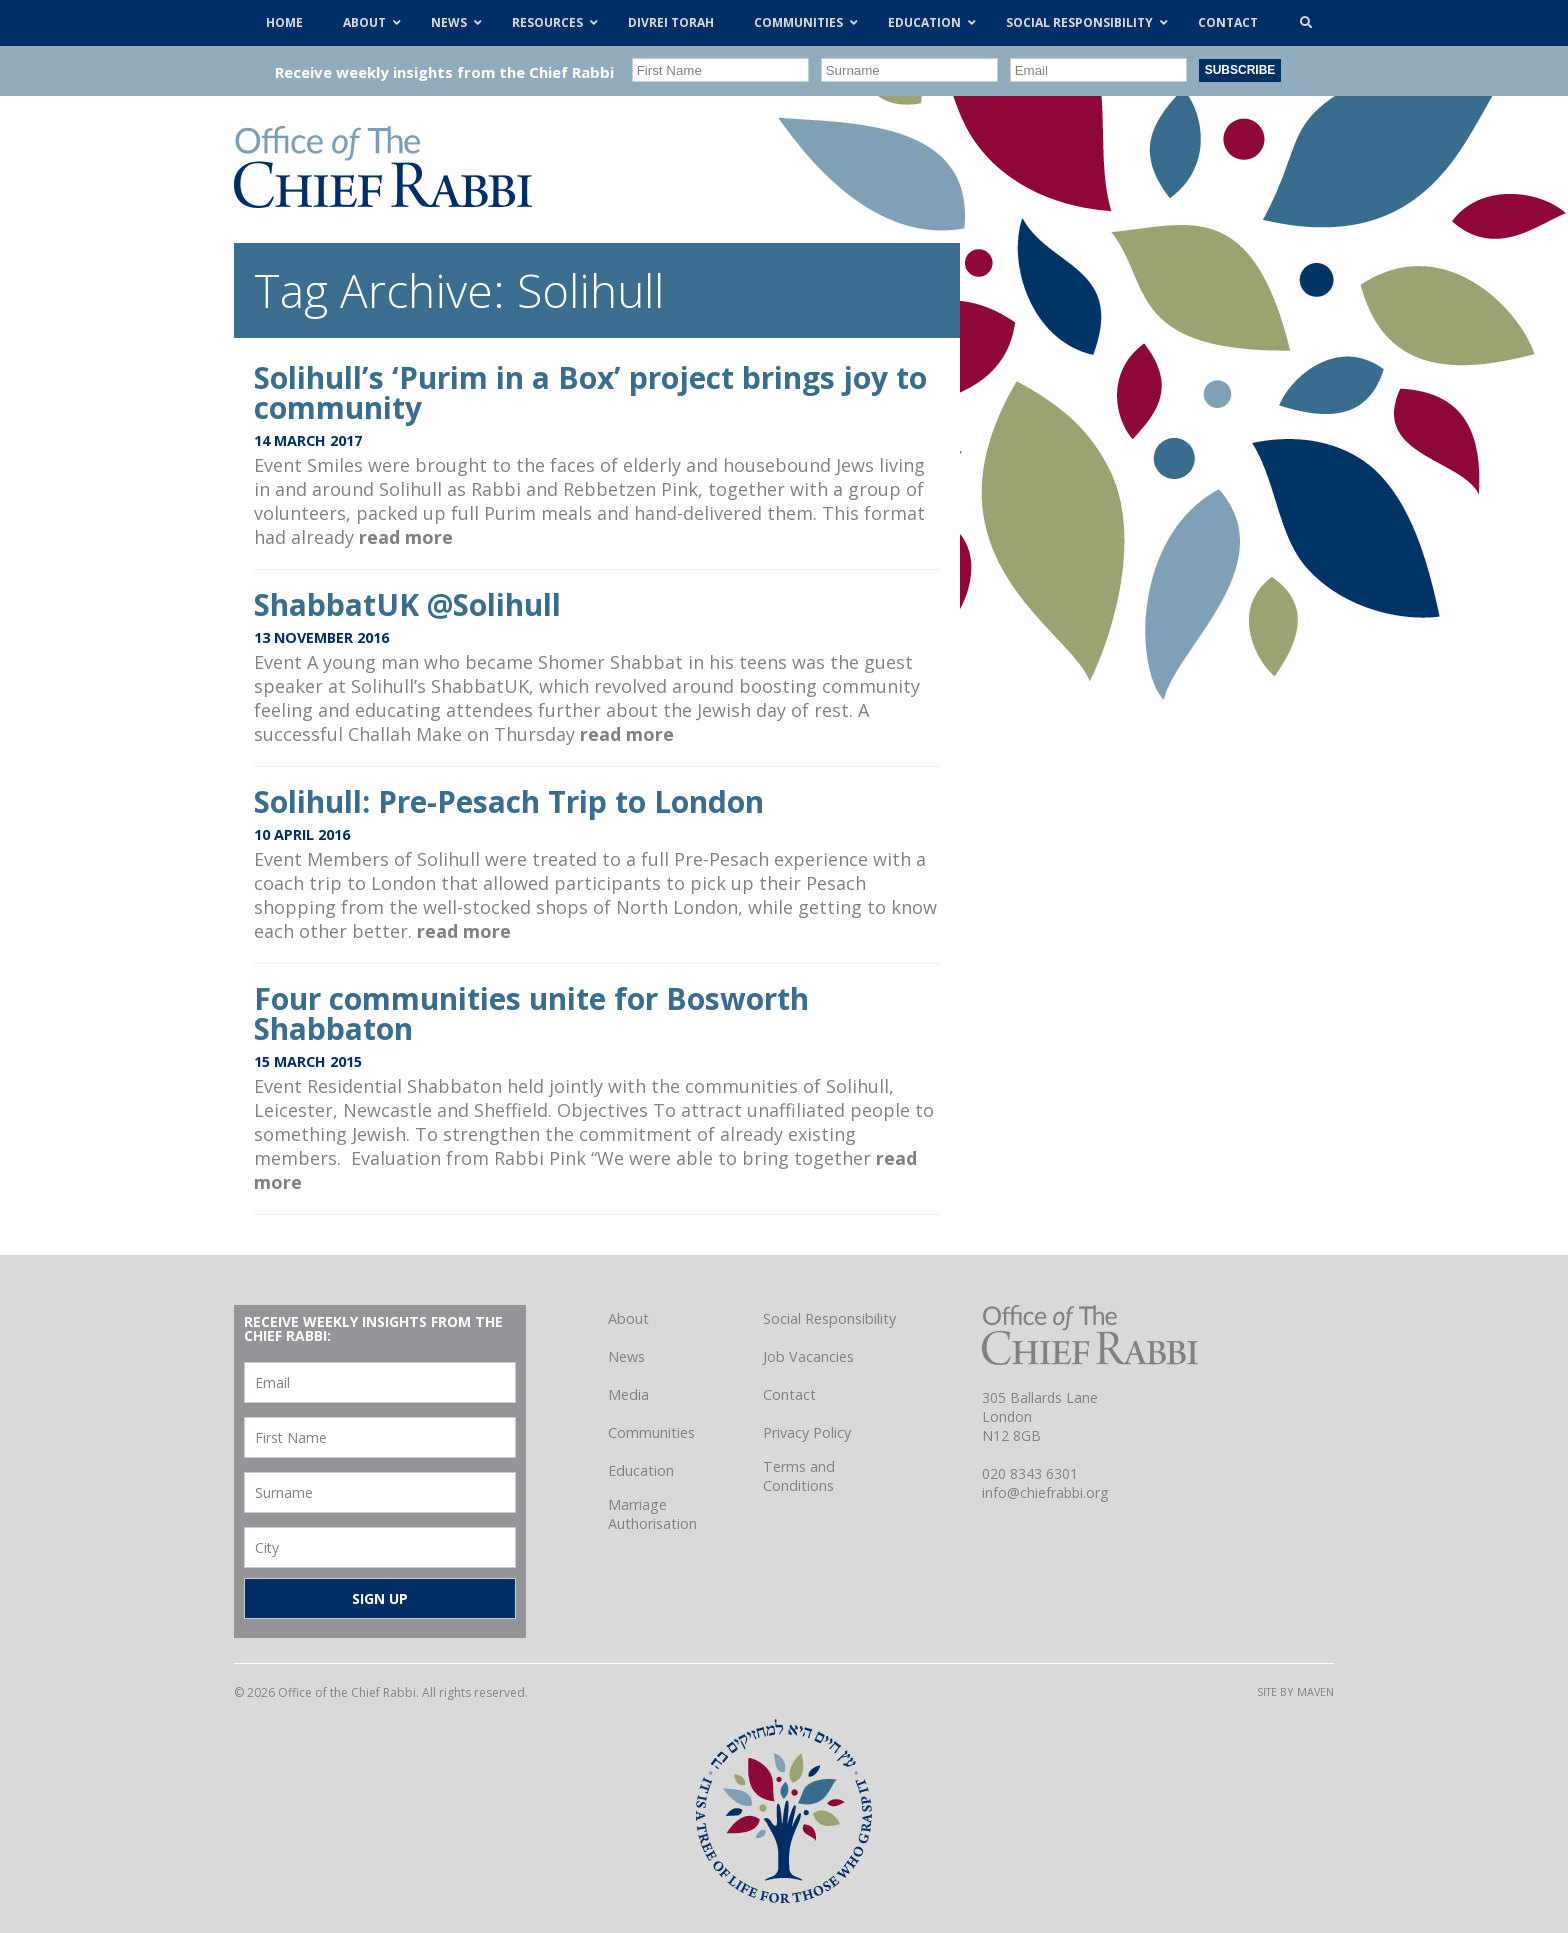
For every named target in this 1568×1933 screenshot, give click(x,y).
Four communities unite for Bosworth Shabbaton (531, 1013)
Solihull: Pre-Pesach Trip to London (509, 801)
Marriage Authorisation (652, 1514)
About (628, 1318)
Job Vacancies (808, 1356)
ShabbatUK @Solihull (407, 604)
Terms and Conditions (799, 1476)
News (626, 1356)
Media (628, 1394)
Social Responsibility (829, 1318)
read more (406, 537)
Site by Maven (1295, 1691)
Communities (651, 1432)
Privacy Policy (807, 1432)
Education (641, 1470)
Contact (789, 1394)
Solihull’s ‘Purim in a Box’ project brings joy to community (590, 392)
